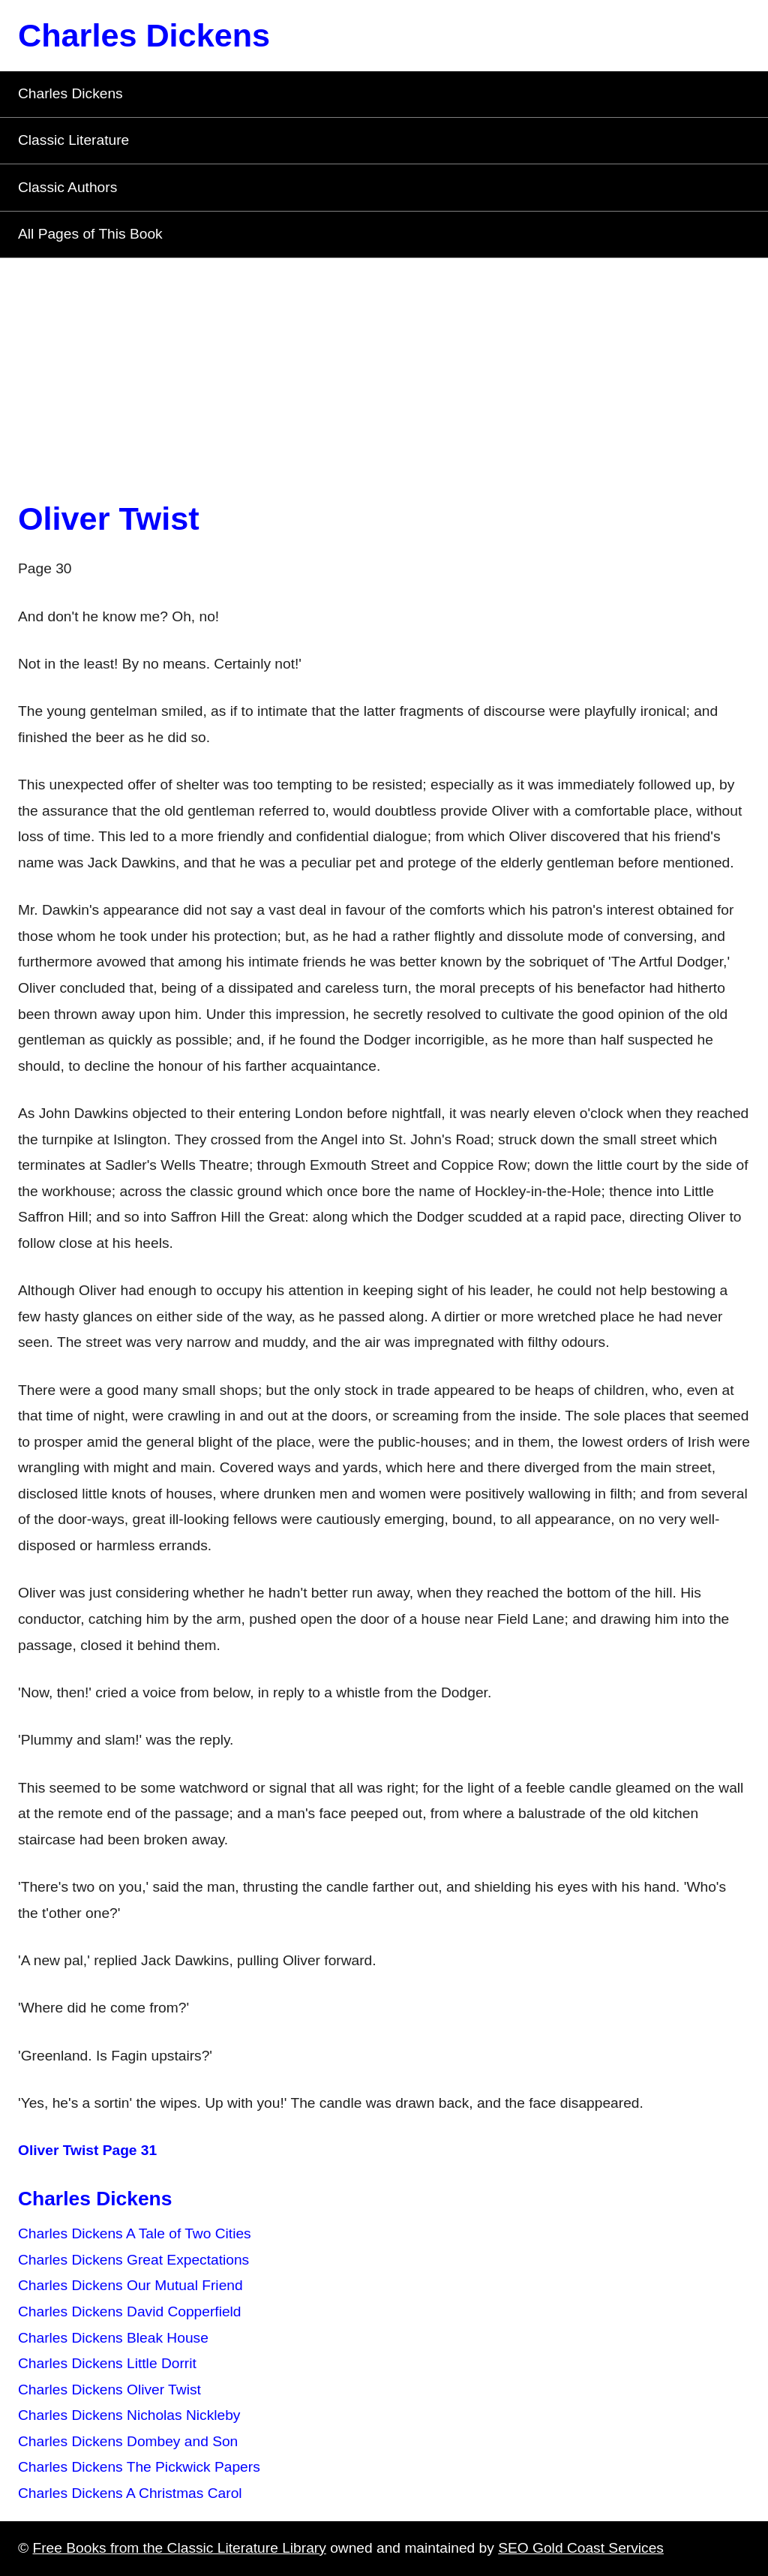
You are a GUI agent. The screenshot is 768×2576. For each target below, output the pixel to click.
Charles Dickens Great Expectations (133, 2260)
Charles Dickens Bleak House (113, 2338)
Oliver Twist (109, 518)
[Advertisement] (384, 371)
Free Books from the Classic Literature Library (179, 2548)
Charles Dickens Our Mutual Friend (130, 2285)
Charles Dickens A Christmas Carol (130, 2493)
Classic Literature (73, 140)
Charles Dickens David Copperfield (130, 2311)
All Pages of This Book (90, 234)
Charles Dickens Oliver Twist (109, 2389)
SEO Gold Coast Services (581, 2548)
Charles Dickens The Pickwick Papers (139, 2467)
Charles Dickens (144, 35)
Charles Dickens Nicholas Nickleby (129, 2415)
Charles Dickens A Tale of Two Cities (134, 2233)
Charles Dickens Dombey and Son (128, 2441)
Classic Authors (67, 187)
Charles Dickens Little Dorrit (107, 2363)
